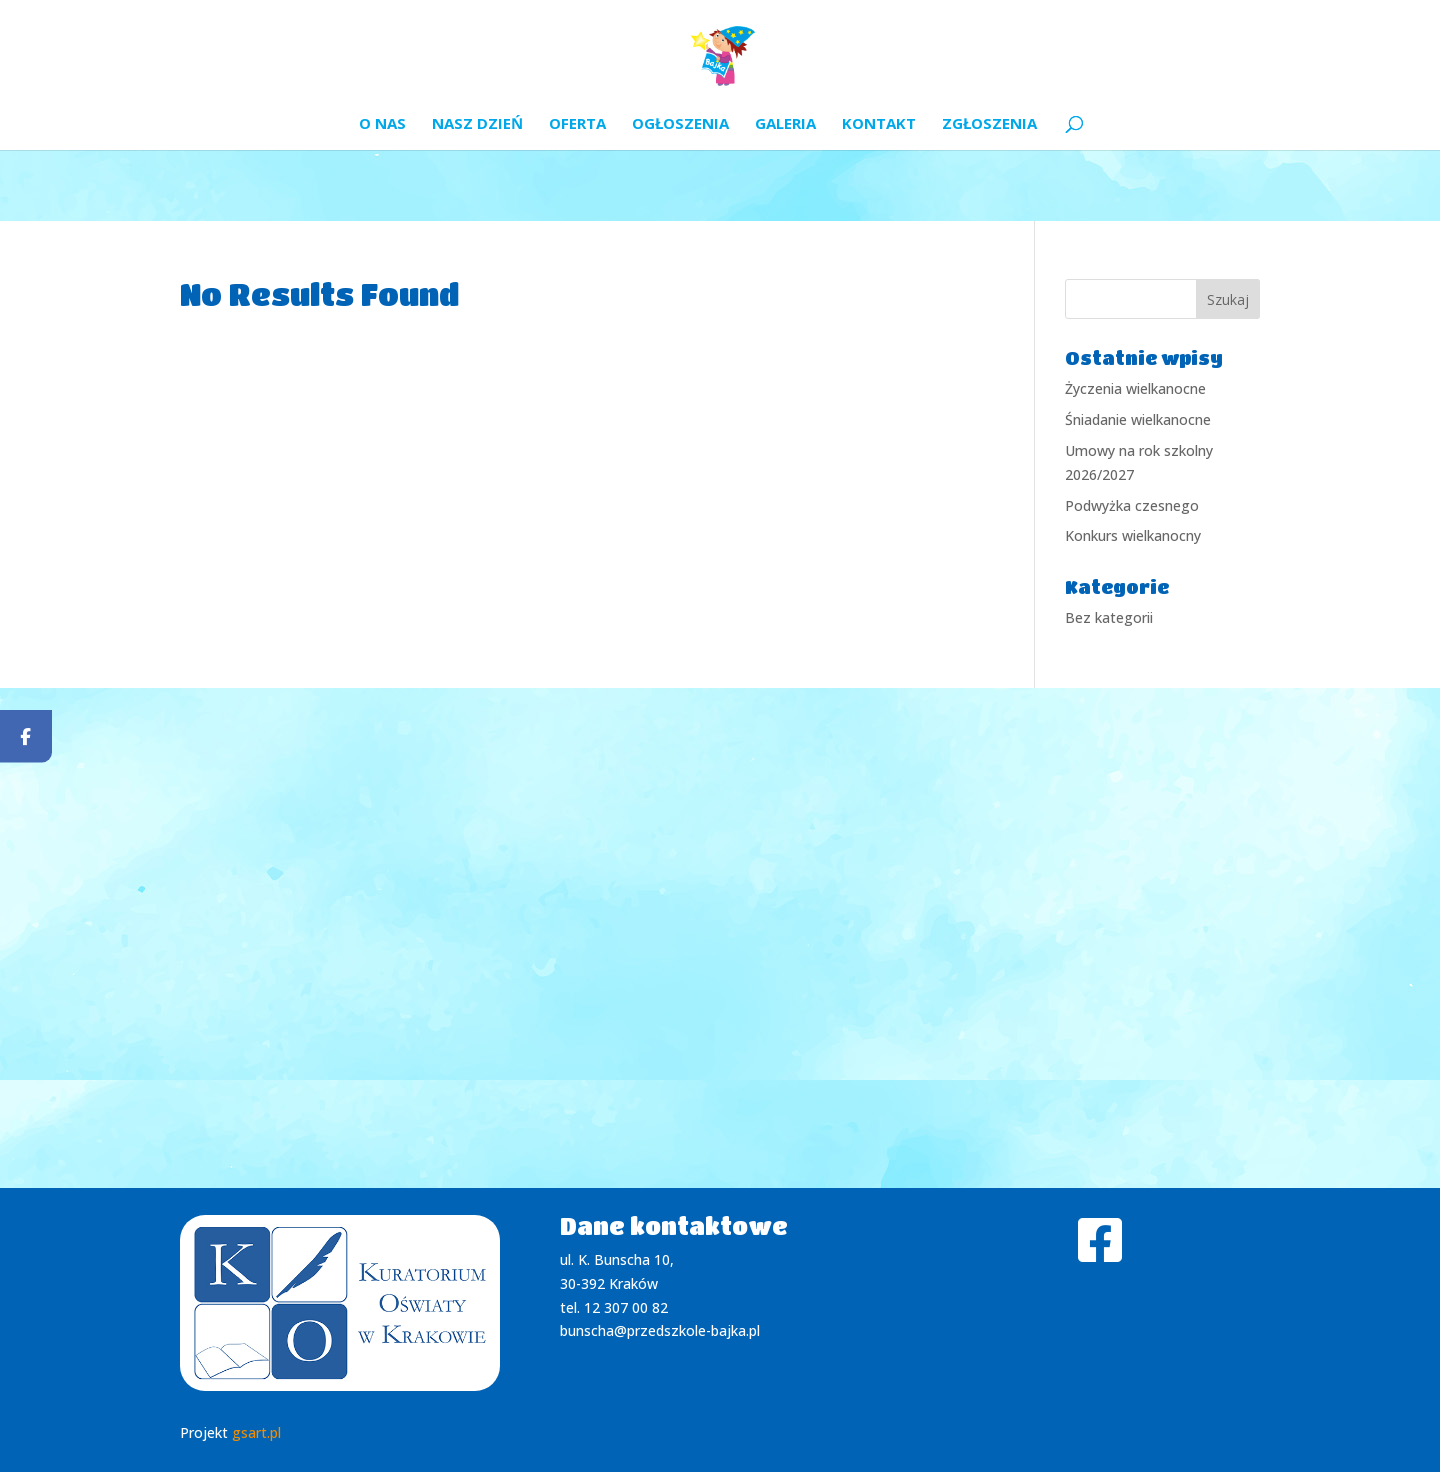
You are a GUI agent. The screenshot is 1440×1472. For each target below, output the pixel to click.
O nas (382, 124)
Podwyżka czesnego (1132, 505)
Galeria (785, 124)
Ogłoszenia (680, 124)
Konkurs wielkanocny (1133, 535)
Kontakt (879, 124)
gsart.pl (256, 1432)
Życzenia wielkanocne (1135, 388)
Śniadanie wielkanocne (1138, 419)
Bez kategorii (1109, 617)
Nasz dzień (477, 124)
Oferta (577, 124)
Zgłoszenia (989, 124)
